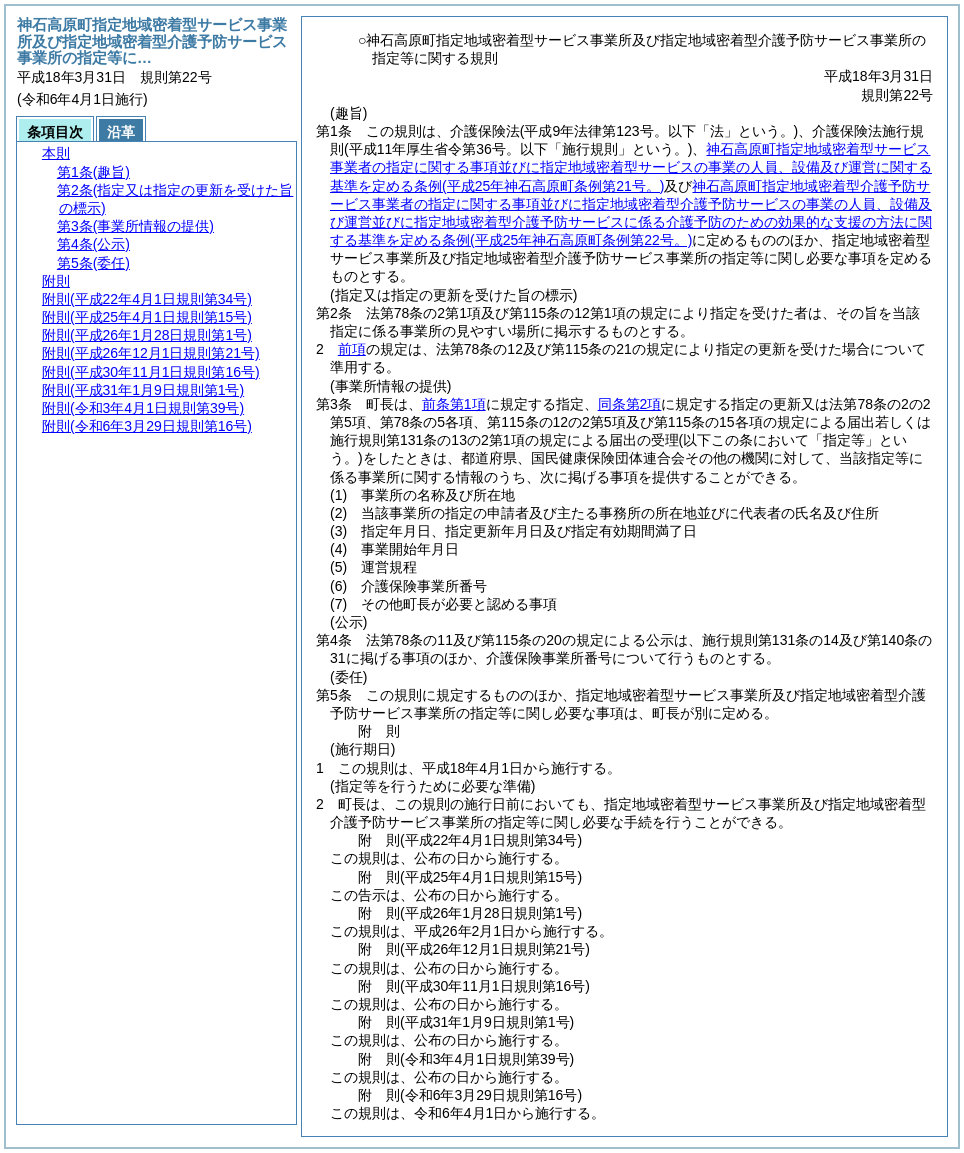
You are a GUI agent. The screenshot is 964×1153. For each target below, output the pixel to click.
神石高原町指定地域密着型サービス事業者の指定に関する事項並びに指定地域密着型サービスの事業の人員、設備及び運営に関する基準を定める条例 (631, 167)
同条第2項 (630, 404)
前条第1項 (454, 404)
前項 (352, 349)
